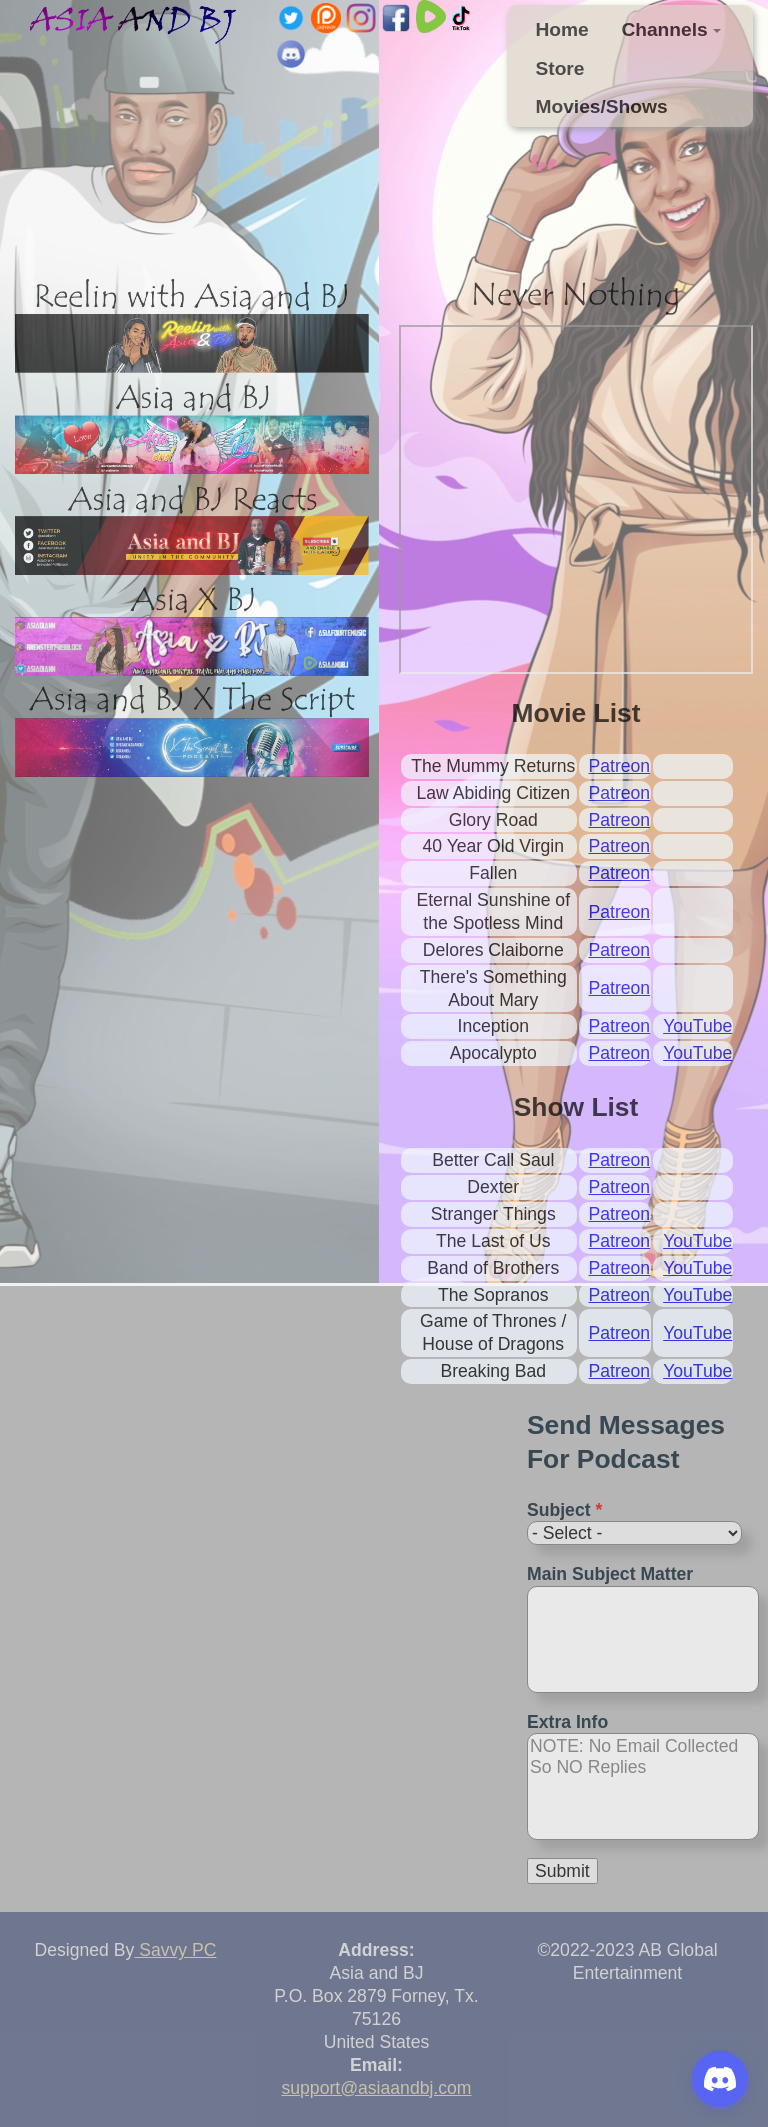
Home (561, 29)
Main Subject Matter (610, 1574)
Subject (564, 1510)
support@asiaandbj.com (377, 2088)
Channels (671, 29)
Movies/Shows (601, 106)
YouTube (697, 1026)
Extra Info (567, 1722)
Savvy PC (175, 1950)
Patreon (620, 766)
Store (559, 68)
